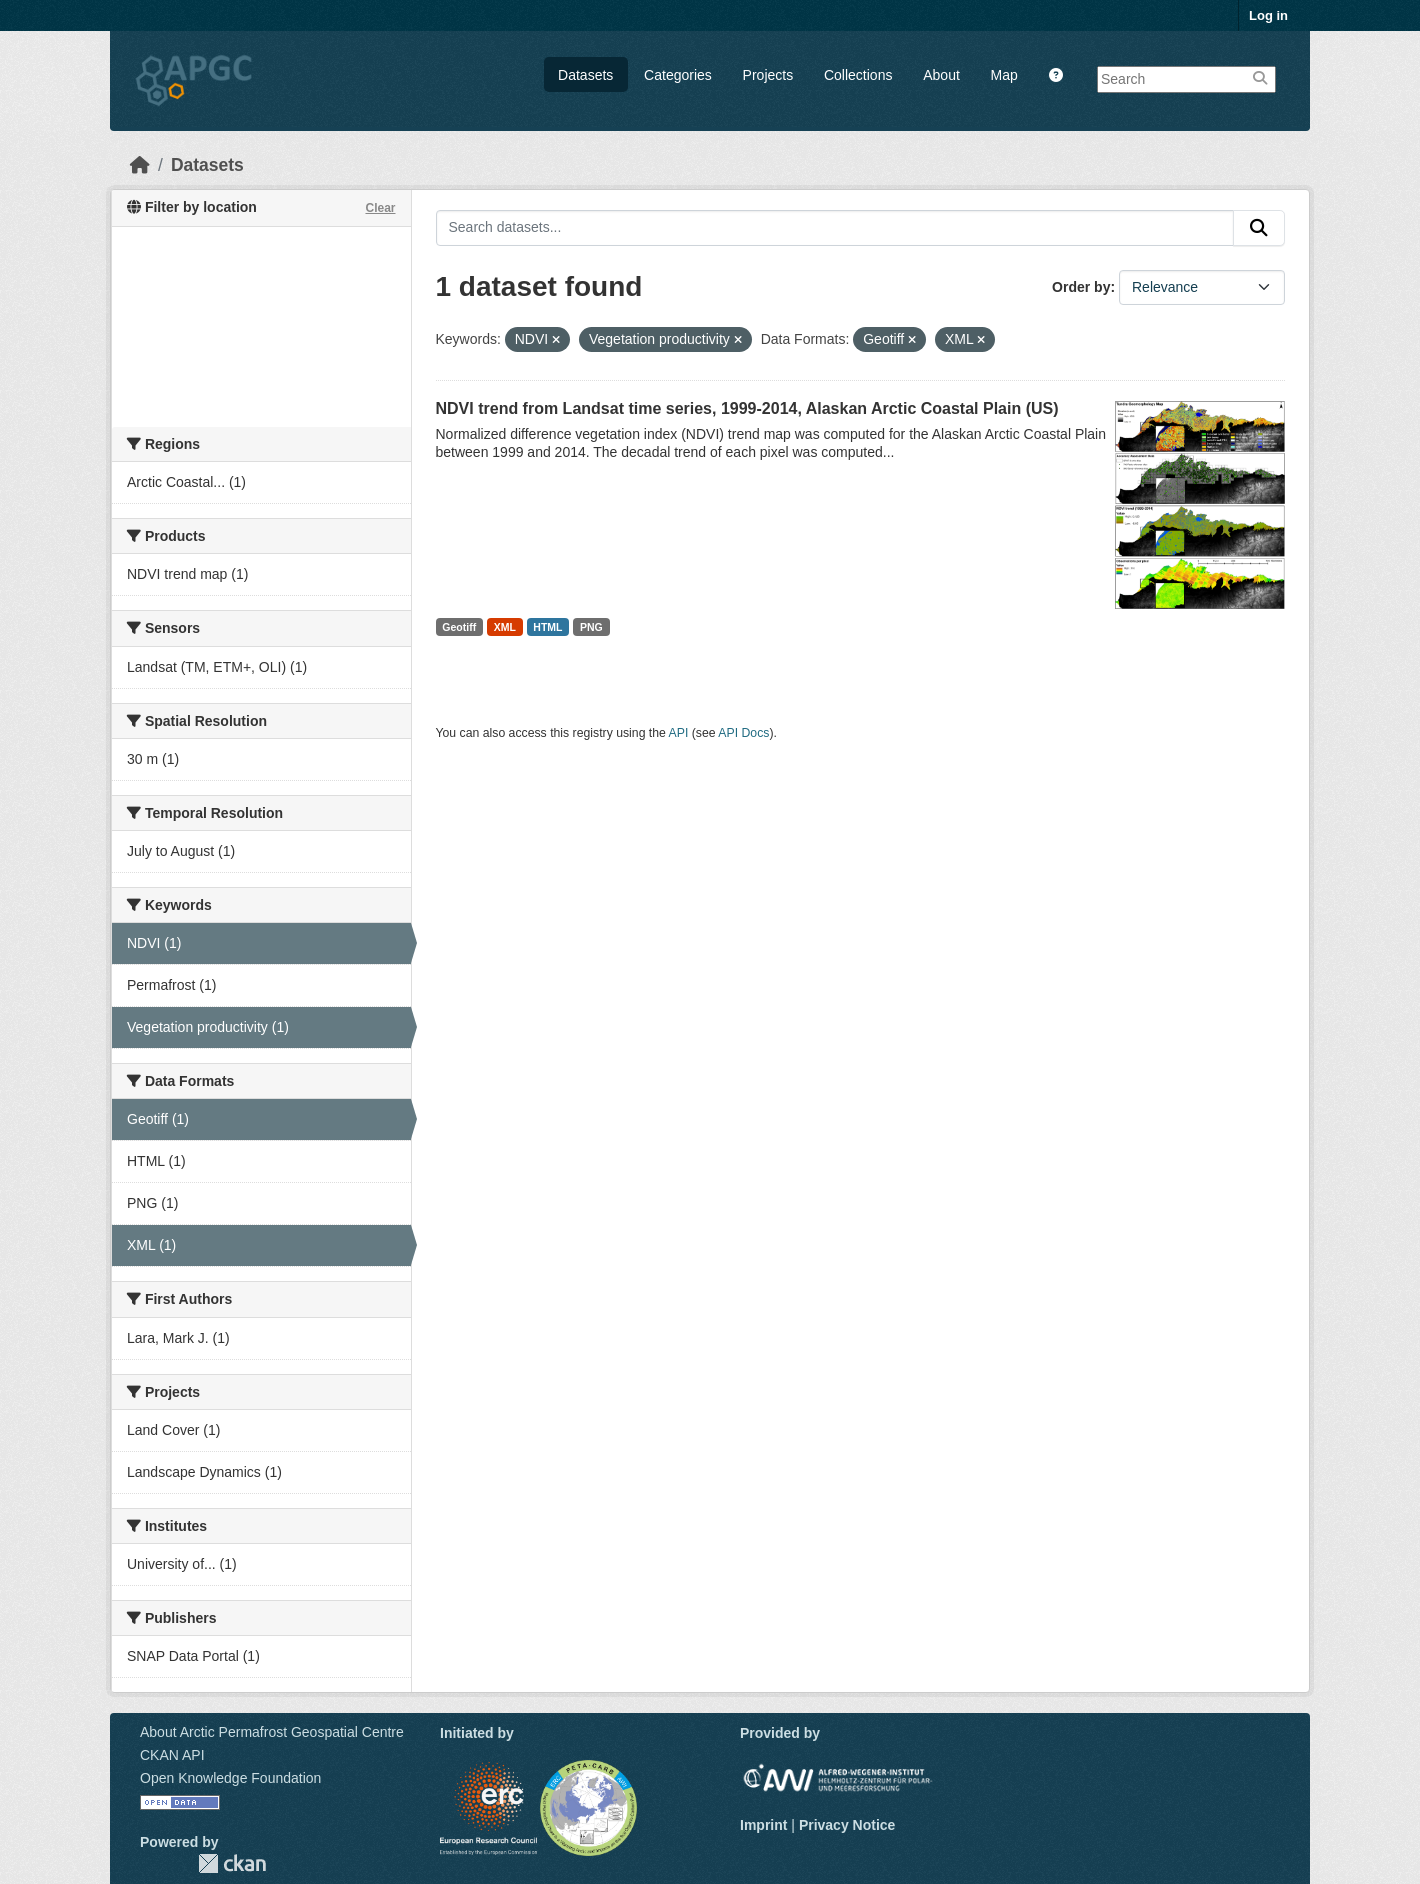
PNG (591, 627)
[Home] (140, 165)
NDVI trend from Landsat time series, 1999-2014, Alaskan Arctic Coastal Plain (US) (747, 408)
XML (505, 627)
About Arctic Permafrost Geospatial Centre (272, 1732)
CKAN (232, 1863)
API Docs (743, 733)
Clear (380, 208)
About (941, 75)
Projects (768, 75)
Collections (858, 75)
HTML (547, 627)
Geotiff (459, 627)
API (679, 733)
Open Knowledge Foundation (230, 1778)
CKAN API (172, 1755)
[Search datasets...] (835, 228)
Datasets (585, 75)
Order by (1081, 287)
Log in (1268, 15)
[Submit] (1259, 228)
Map (1004, 75)
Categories (678, 75)
